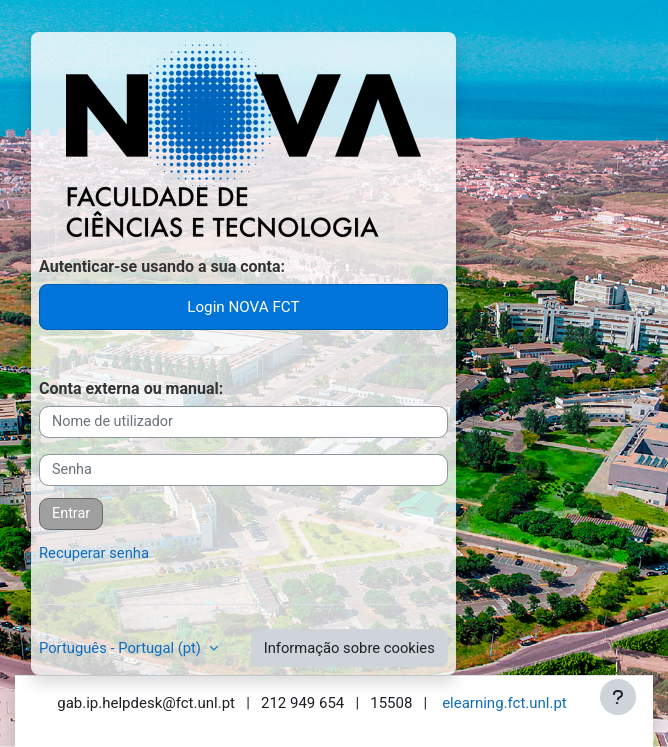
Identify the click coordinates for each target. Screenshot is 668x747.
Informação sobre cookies (349, 648)
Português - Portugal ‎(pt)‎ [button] (122, 648)
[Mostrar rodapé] (618, 697)
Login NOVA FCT (243, 307)
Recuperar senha (94, 553)
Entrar (71, 513)
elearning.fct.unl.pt (504, 703)
